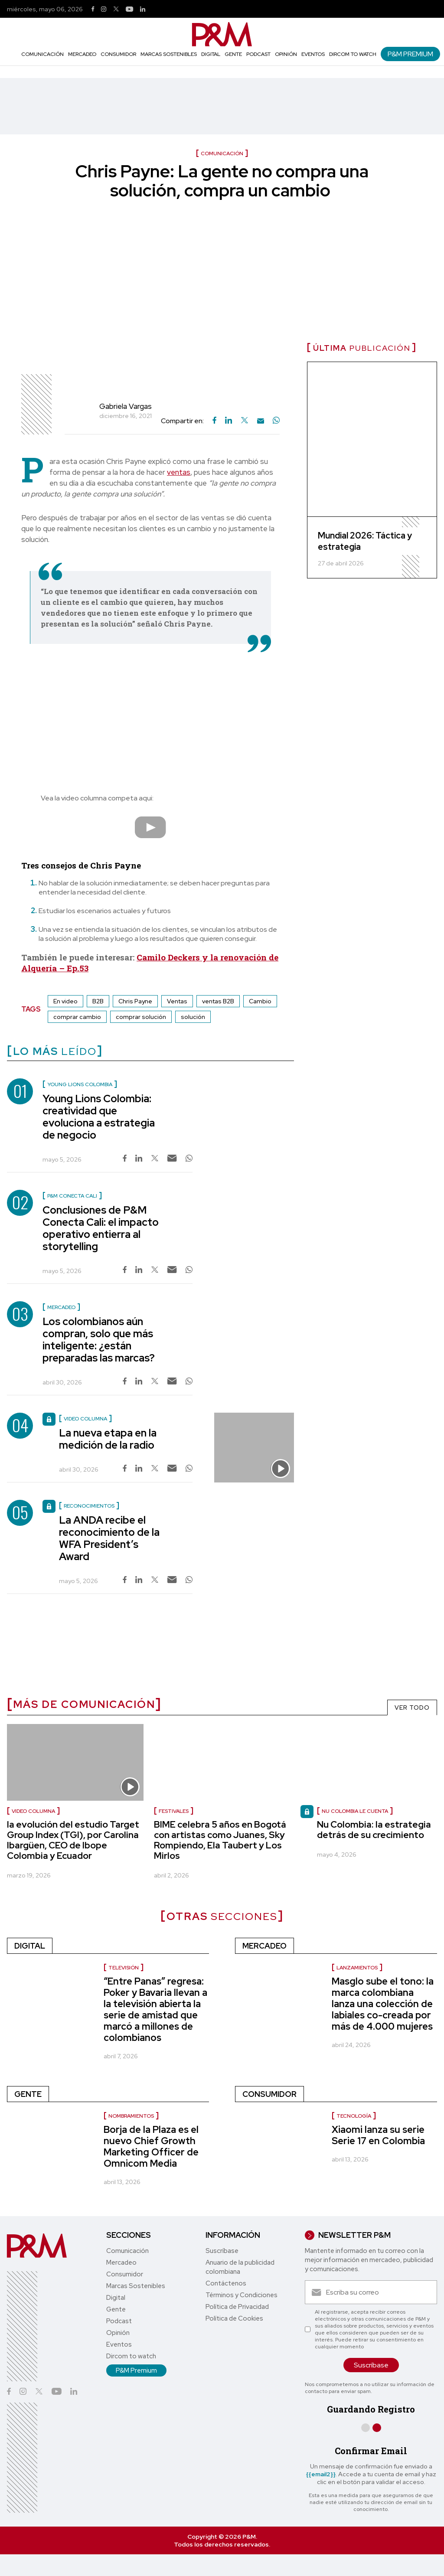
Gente (233, 54)
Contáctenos (226, 2283)
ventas (178, 472)
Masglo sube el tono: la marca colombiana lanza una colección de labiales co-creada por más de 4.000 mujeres (383, 2004)
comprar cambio (77, 1017)
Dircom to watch (352, 54)
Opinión (286, 54)
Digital (210, 54)
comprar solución (141, 1017)
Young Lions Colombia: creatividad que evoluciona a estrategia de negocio (98, 1117)
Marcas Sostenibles (168, 54)
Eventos (313, 54)
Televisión (123, 1967)
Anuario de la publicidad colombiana (240, 2267)
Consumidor (118, 54)
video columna (33, 1811)
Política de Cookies (234, 2318)
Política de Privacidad (237, 2306)
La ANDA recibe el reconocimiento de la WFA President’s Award (109, 1538)
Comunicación (42, 54)
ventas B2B (218, 1001)
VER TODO (412, 1707)
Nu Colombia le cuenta (355, 1811)
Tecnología (353, 2115)
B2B (98, 1001)
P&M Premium (410, 54)
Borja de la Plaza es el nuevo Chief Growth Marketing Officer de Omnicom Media (151, 2146)
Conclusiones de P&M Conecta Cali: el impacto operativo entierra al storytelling (100, 1228)
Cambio (260, 1001)
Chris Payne (135, 1001)
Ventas (177, 1001)
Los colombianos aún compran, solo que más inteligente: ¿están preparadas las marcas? (98, 1340)
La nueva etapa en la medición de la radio (108, 1439)
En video (65, 1001)
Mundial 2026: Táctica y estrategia (365, 541)
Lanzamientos (357, 1967)
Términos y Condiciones (242, 2295)
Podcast (258, 54)
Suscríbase (222, 2250)
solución (193, 1017)
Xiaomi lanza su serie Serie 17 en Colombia (378, 2135)
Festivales (174, 1811)
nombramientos (131, 2115)
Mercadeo (82, 54)
